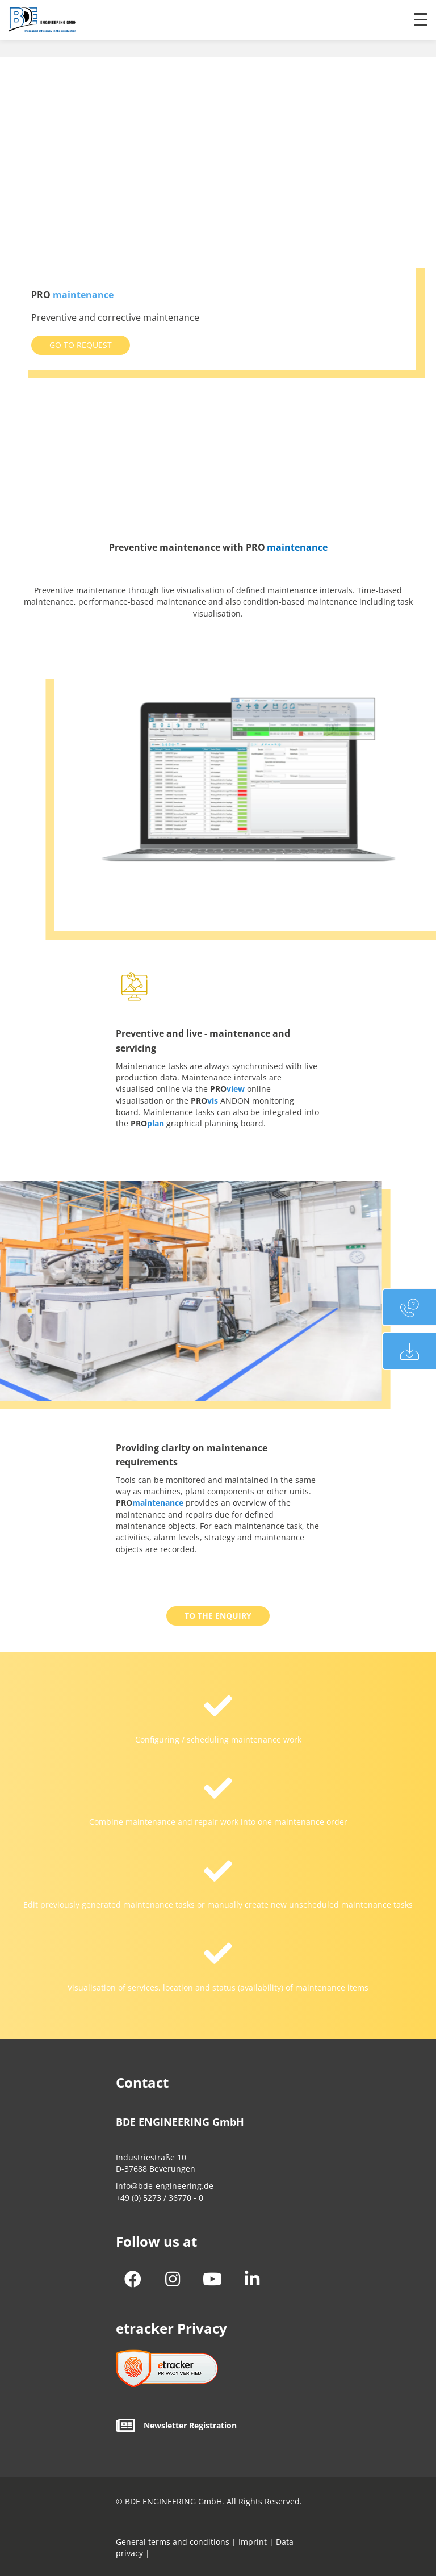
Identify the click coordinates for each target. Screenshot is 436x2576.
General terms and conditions (172, 2541)
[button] (80, 345)
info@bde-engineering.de (164, 2185)
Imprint (251, 2541)
